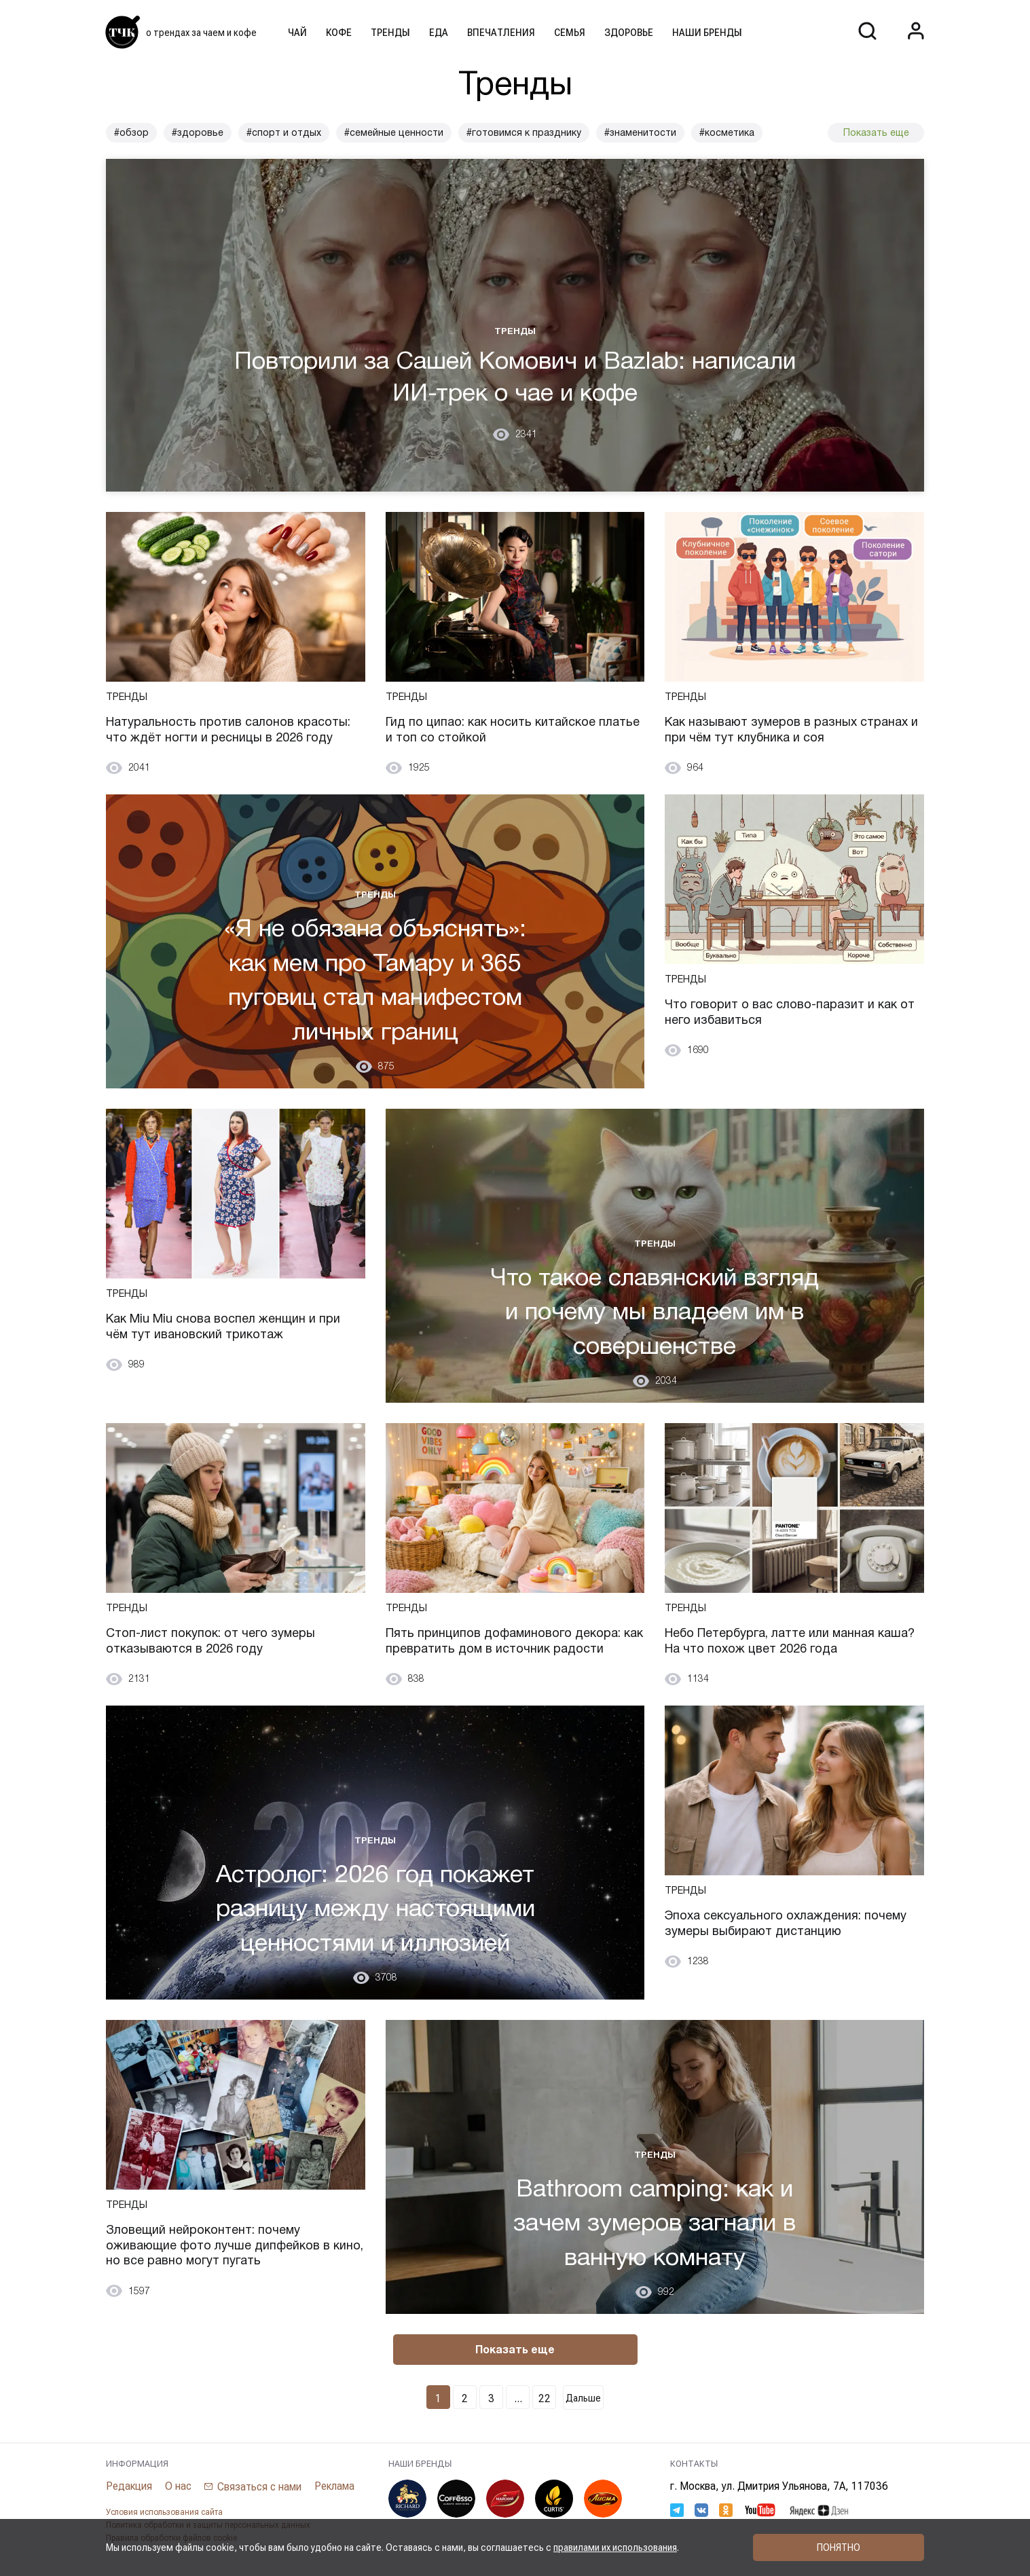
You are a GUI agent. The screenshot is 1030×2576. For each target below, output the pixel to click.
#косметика (726, 132)
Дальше (583, 2398)
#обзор (131, 132)
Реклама (334, 2486)
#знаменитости (640, 132)
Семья (569, 32)
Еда (438, 32)
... (518, 2398)
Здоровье (628, 32)
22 (544, 2398)
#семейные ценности (393, 132)
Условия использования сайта (164, 2512)
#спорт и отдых (283, 132)
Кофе (339, 32)
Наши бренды (707, 32)
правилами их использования (615, 2547)
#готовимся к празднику (523, 132)
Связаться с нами (259, 2486)
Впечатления (501, 32)
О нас (178, 2486)
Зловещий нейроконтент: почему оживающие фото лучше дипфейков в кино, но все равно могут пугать (234, 2245)
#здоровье (197, 132)
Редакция (129, 2486)
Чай (297, 32)
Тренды (390, 32)
